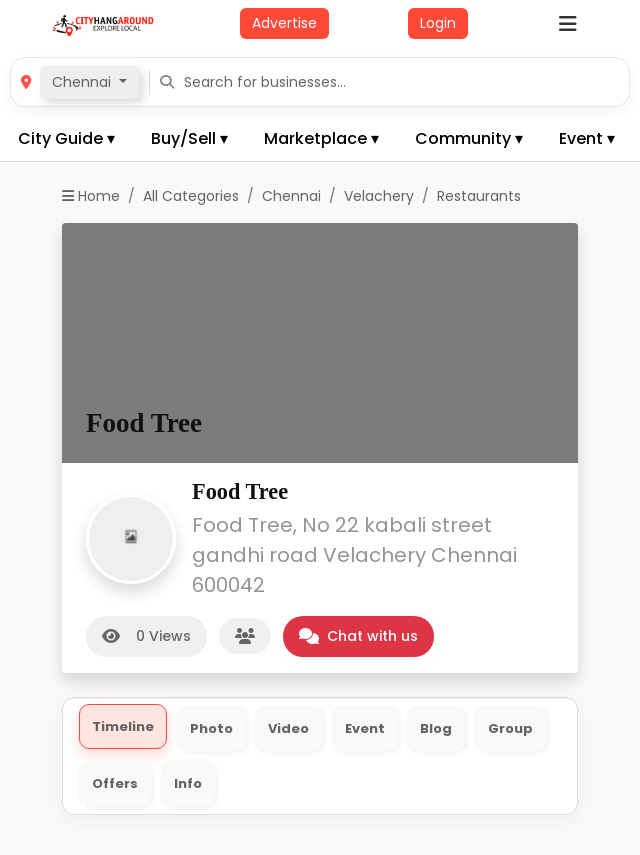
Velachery (379, 196)
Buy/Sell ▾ (189, 138)
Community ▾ (469, 138)
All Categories (191, 196)
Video (288, 728)
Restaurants (479, 196)
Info (188, 783)
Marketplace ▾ (321, 138)
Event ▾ (587, 138)
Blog (436, 728)
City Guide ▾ (66, 138)
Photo (211, 728)
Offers (115, 783)
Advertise (284, 23)
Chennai (291, 196)
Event (365, 728)
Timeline (123, 726)
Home (91, 196)
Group (510, 728)
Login (438, 23)
